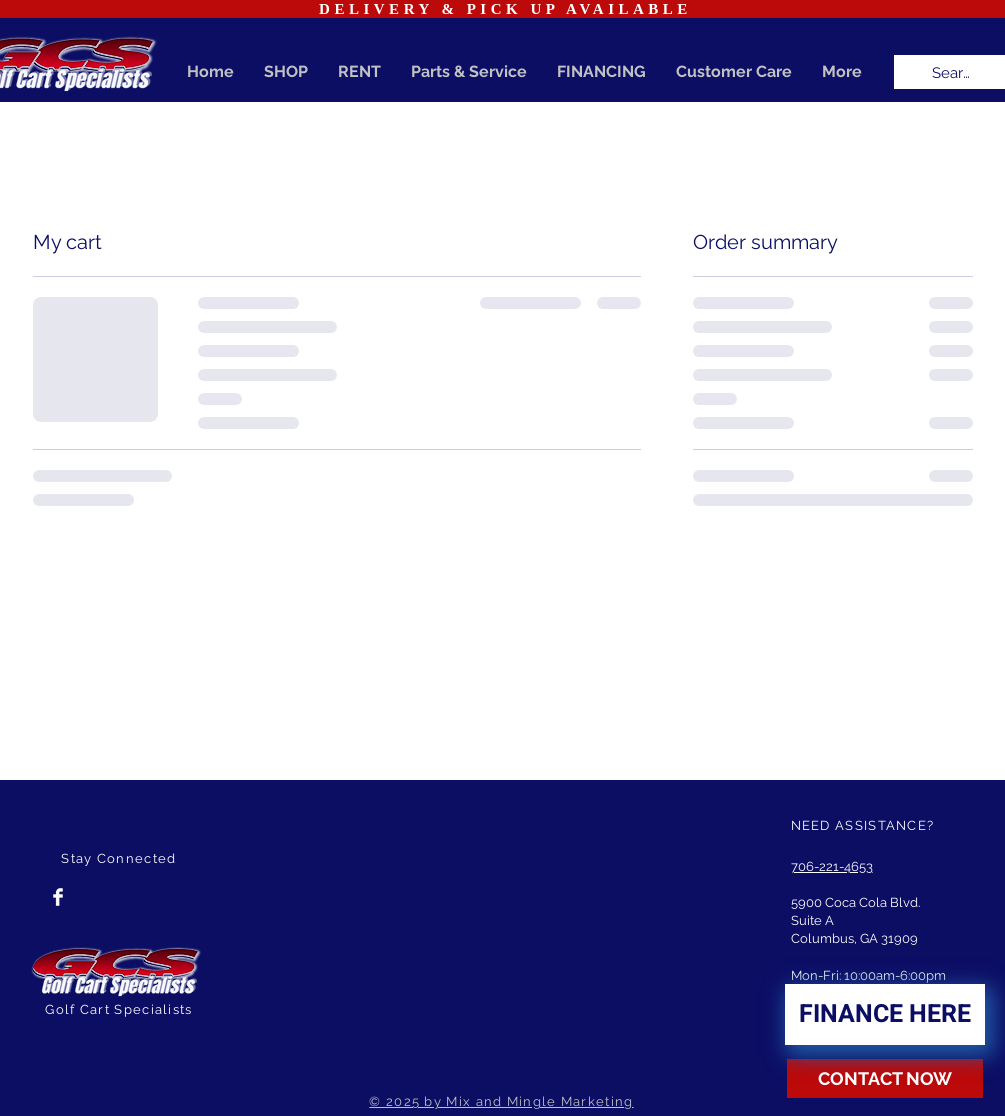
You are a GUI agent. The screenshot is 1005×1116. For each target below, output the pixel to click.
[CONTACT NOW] (885, 1078)
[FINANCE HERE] (885, 1014)
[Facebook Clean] (58, 897)
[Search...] (954, 73)
